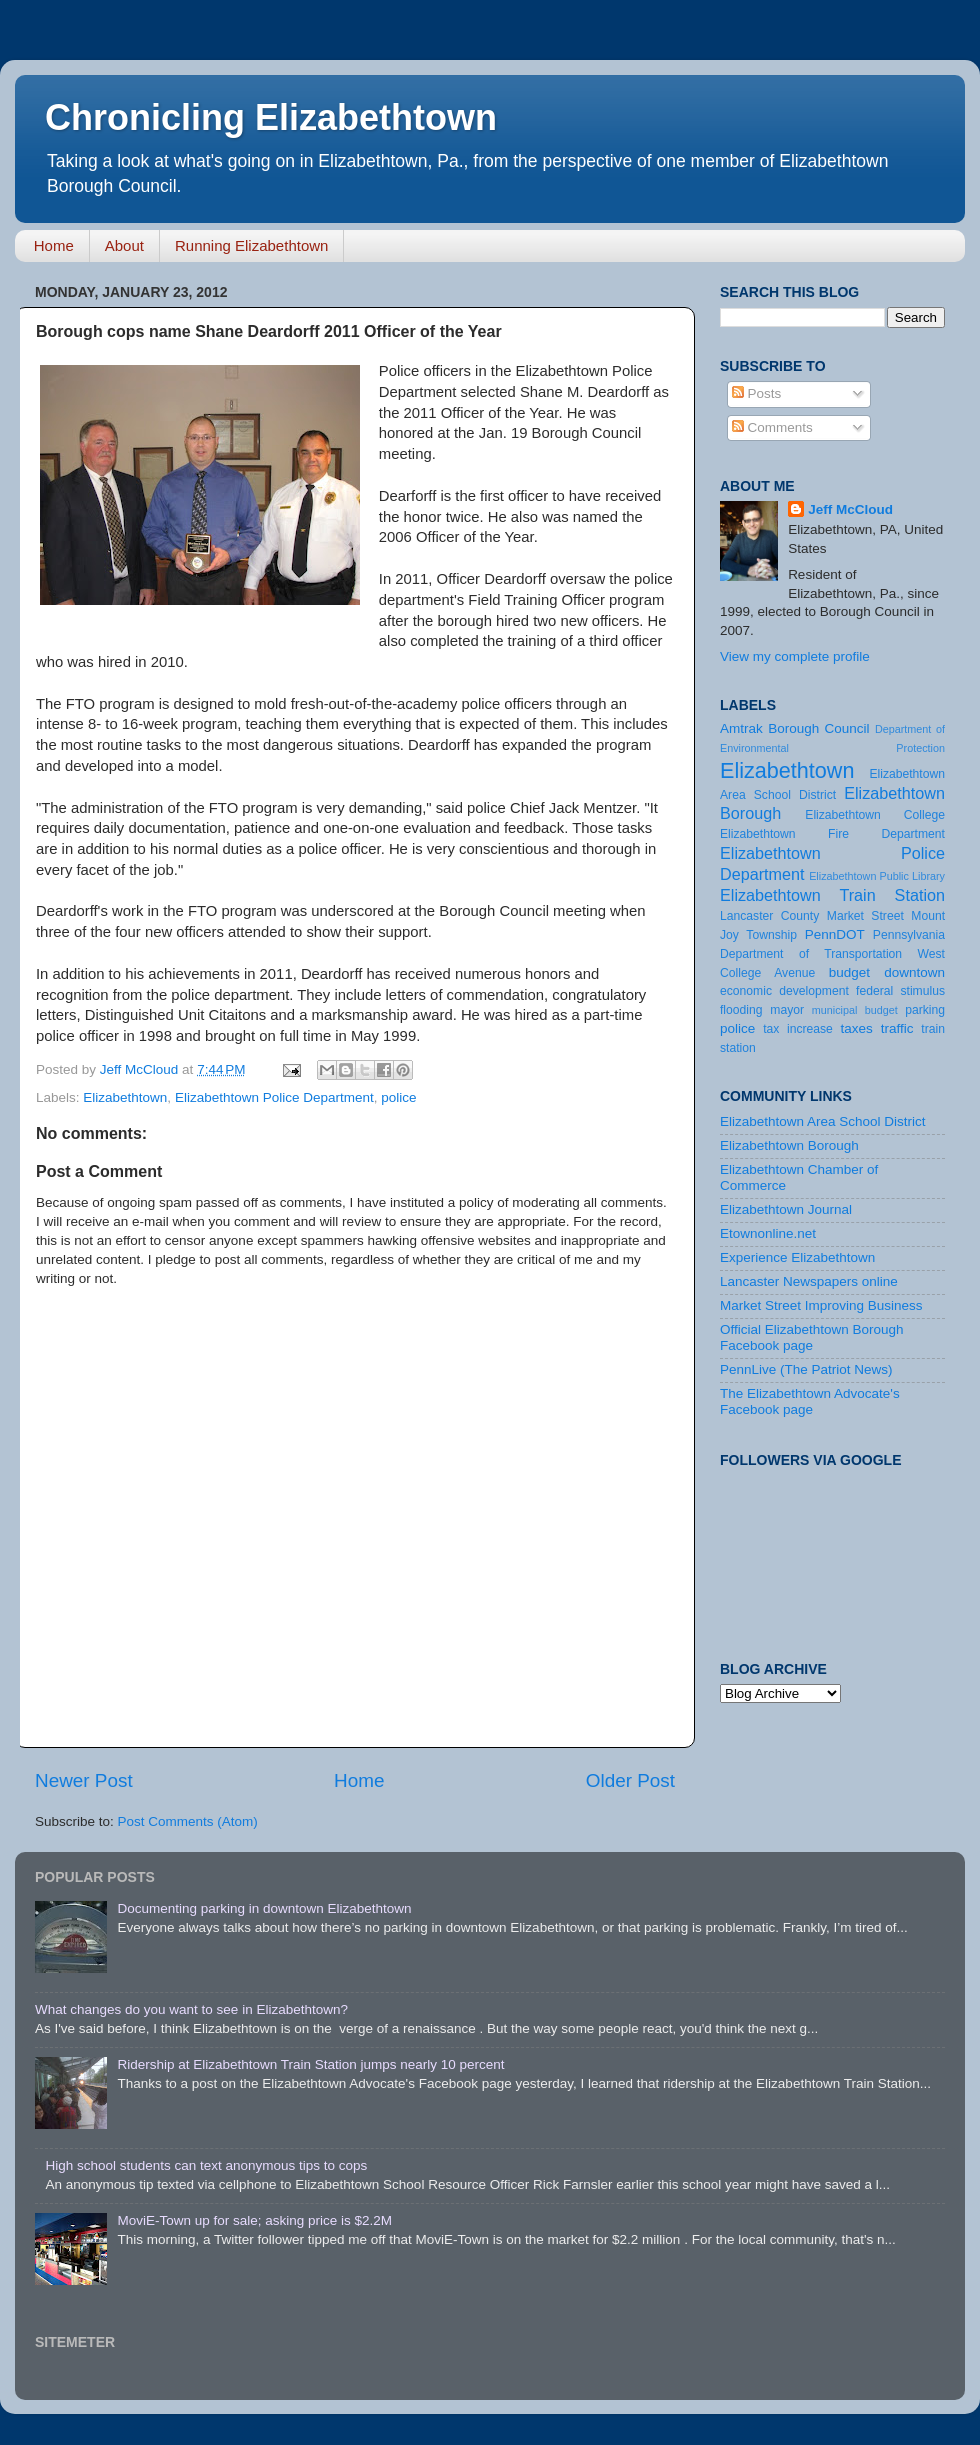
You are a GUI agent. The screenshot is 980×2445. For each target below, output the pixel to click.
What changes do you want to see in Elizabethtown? (191, 2009)
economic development (784, 991)
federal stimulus (900, 991)
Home (54, 245)
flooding (741, 1010)
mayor (787, 1010)
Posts (757, 393)
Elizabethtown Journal (786, 1209)
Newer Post (84, 1780)
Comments (772, 427)
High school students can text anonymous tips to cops (206, 2165)
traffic (897, 1028)
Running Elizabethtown (251, 245)
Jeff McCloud (850, 509)
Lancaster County (769, 916)
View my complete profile (795, 656)
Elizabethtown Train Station (832, 895)
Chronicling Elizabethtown (271, 117)
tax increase (798, 1029)
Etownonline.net (768, 1233)
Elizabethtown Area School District (823, 1121)
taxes (856, 1028)
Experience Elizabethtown (797, 1257)
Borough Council (818, 728)
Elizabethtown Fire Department (832, 834)
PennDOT (835, 934)
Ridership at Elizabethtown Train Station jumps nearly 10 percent (310, 2064)
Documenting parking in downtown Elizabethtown (264, 1908)
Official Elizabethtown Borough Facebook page (812, 1337)
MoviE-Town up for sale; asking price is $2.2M (254, 2220)
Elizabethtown (125, 1097)
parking (925, 1010)
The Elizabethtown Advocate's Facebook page (810, 1401)
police (398, 1097)
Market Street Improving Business (821, 1305)
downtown (914, 972)
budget (849, 972)
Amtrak (741, 728)
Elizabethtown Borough (789, 1145)
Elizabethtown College (875, 815)
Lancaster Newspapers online (809, 1281)
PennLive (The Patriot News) (806, 1369)
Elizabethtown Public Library (877, 876)
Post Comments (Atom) (188, 1821)
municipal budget (855, 1010)
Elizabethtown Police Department (274, 1097)
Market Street (865, 916)
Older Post (630, 1780)
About (124, 245)
